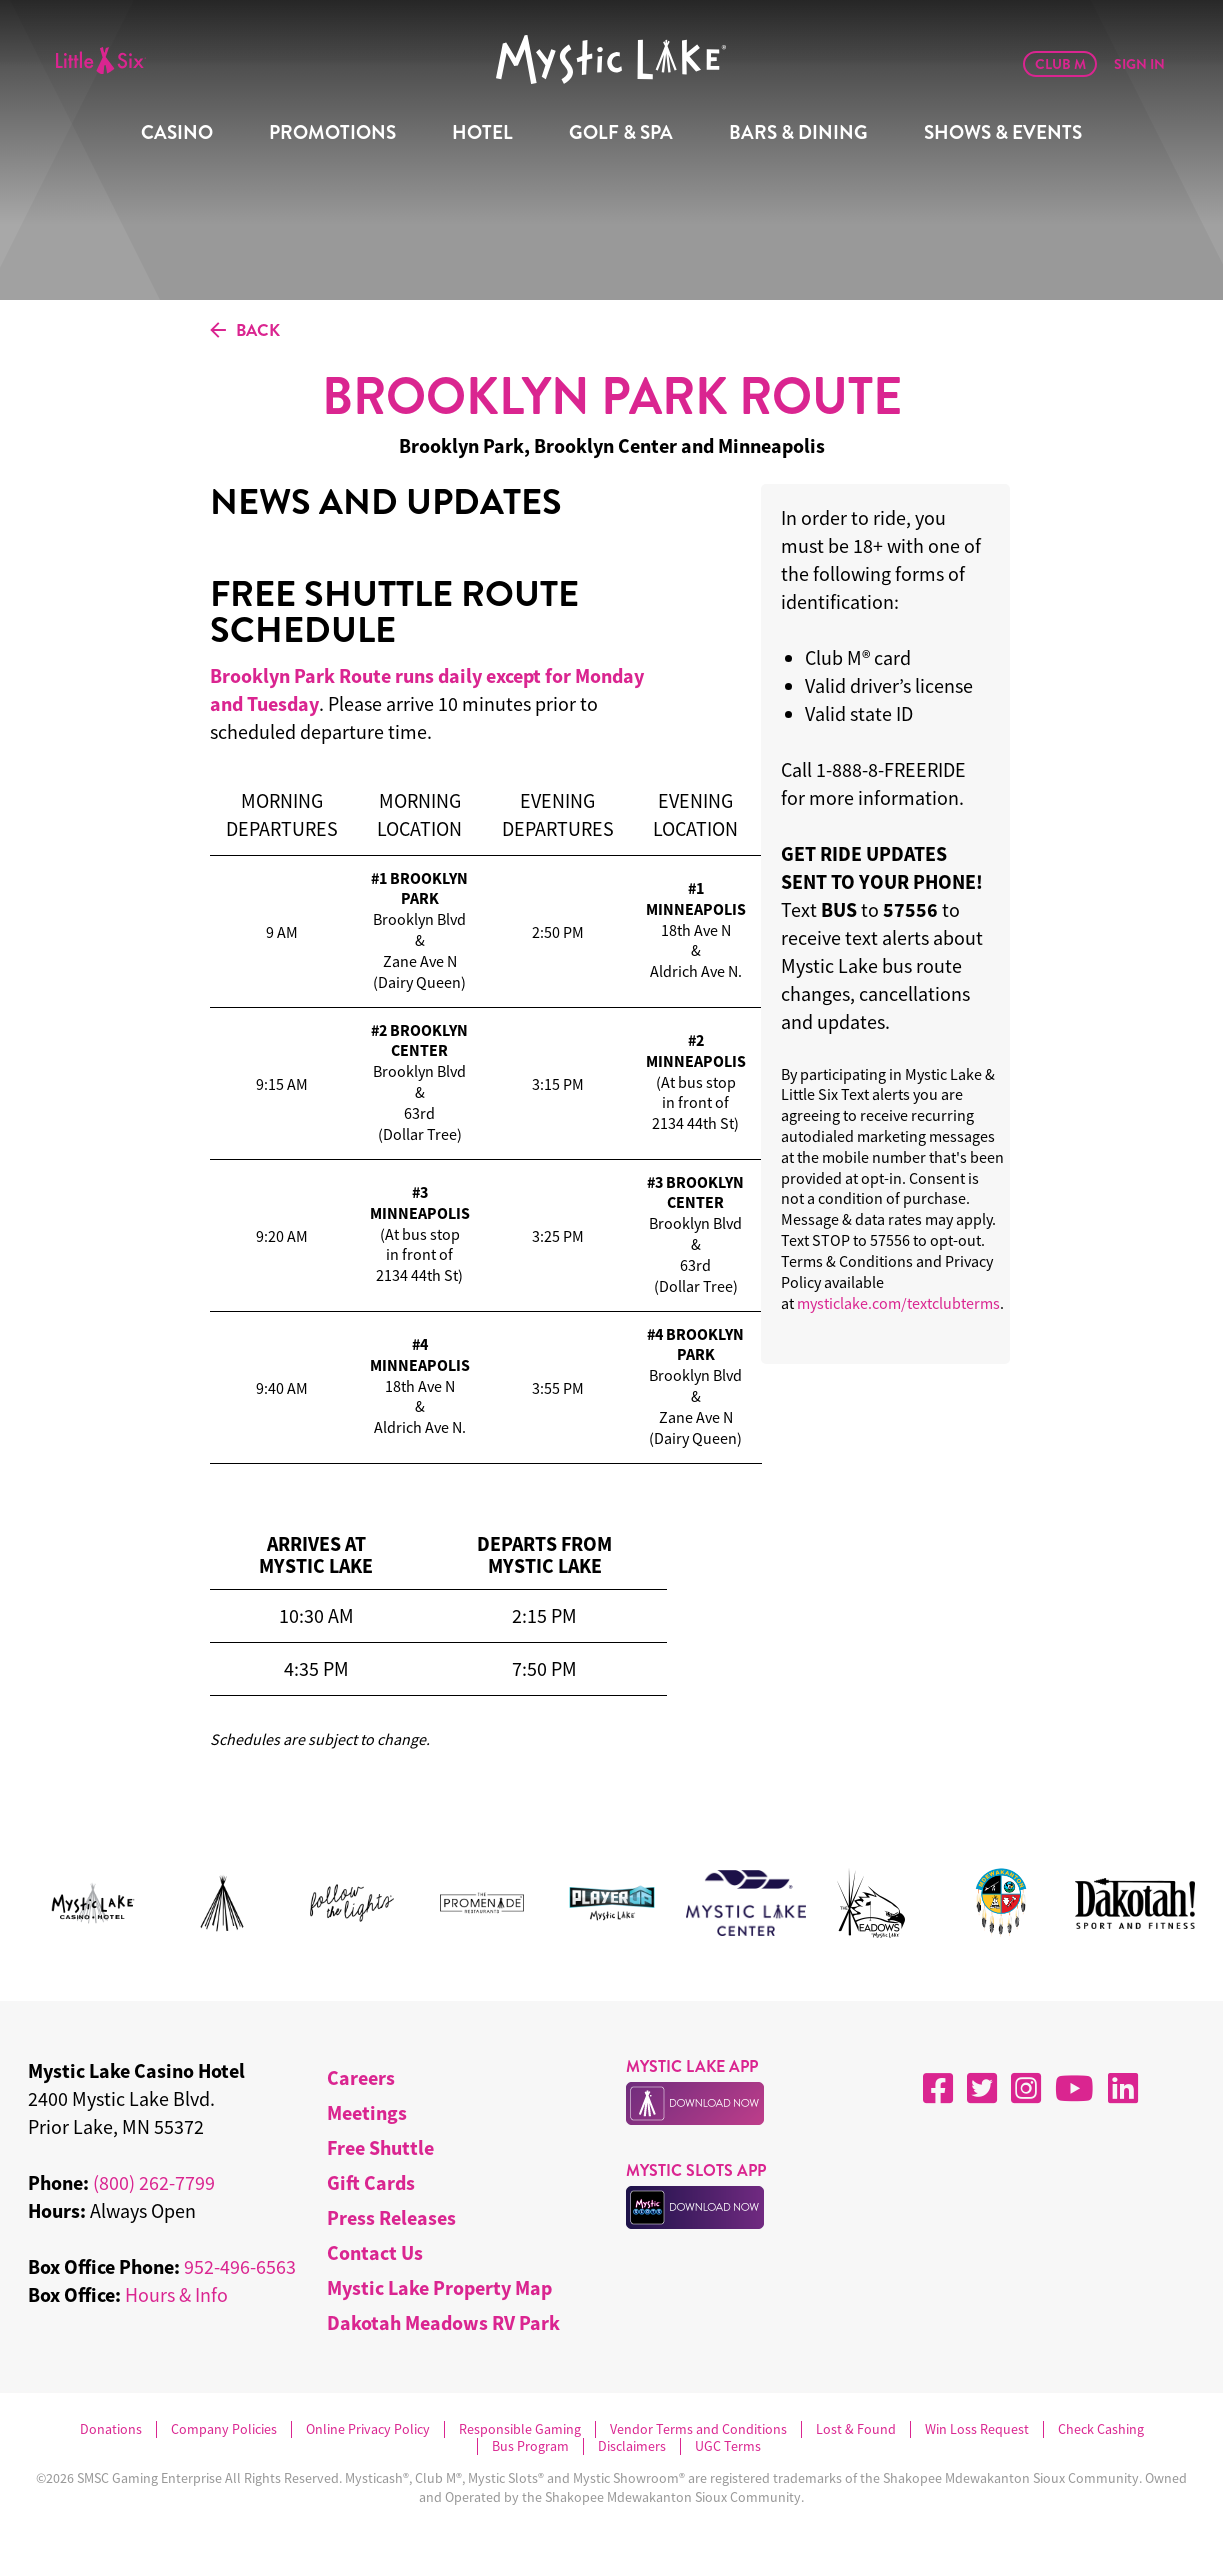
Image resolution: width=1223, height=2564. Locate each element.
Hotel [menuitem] (482, 132)
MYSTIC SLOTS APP (696, 2170)
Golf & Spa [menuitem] (621, 132)
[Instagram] (1026, 2088)
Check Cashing (1101, 2429)
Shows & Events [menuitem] (1003, 132)
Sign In (1139, 64)
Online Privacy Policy (368, 2429)
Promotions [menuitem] (332, 132)
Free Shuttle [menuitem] (380, 2147)
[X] (982, 2088)
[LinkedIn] (1123, 2088)
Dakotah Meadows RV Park (443, 2322)
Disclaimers (632, 2446)
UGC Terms (728, 2446)
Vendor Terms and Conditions (698, 2429)
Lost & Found (856, 2429)
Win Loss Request (977, 2429)
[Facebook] (938, 2088)
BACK (245, 331)
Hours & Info (176, 2294)
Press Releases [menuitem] (391, 2217)
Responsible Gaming (520, 2429)
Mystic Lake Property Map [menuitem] (439, 2287)
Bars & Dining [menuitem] (798, 132)
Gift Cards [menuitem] (371, 2182)
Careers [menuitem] (361, 2077)
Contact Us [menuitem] (375, 2252)
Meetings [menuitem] (367, 2112)
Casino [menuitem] (177, 132)
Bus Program (530, 2446)
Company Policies (224, 2429)
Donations (111, 2429)
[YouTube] (1074, 2088)
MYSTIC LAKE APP (692, 2066)
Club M (1060, 64)
